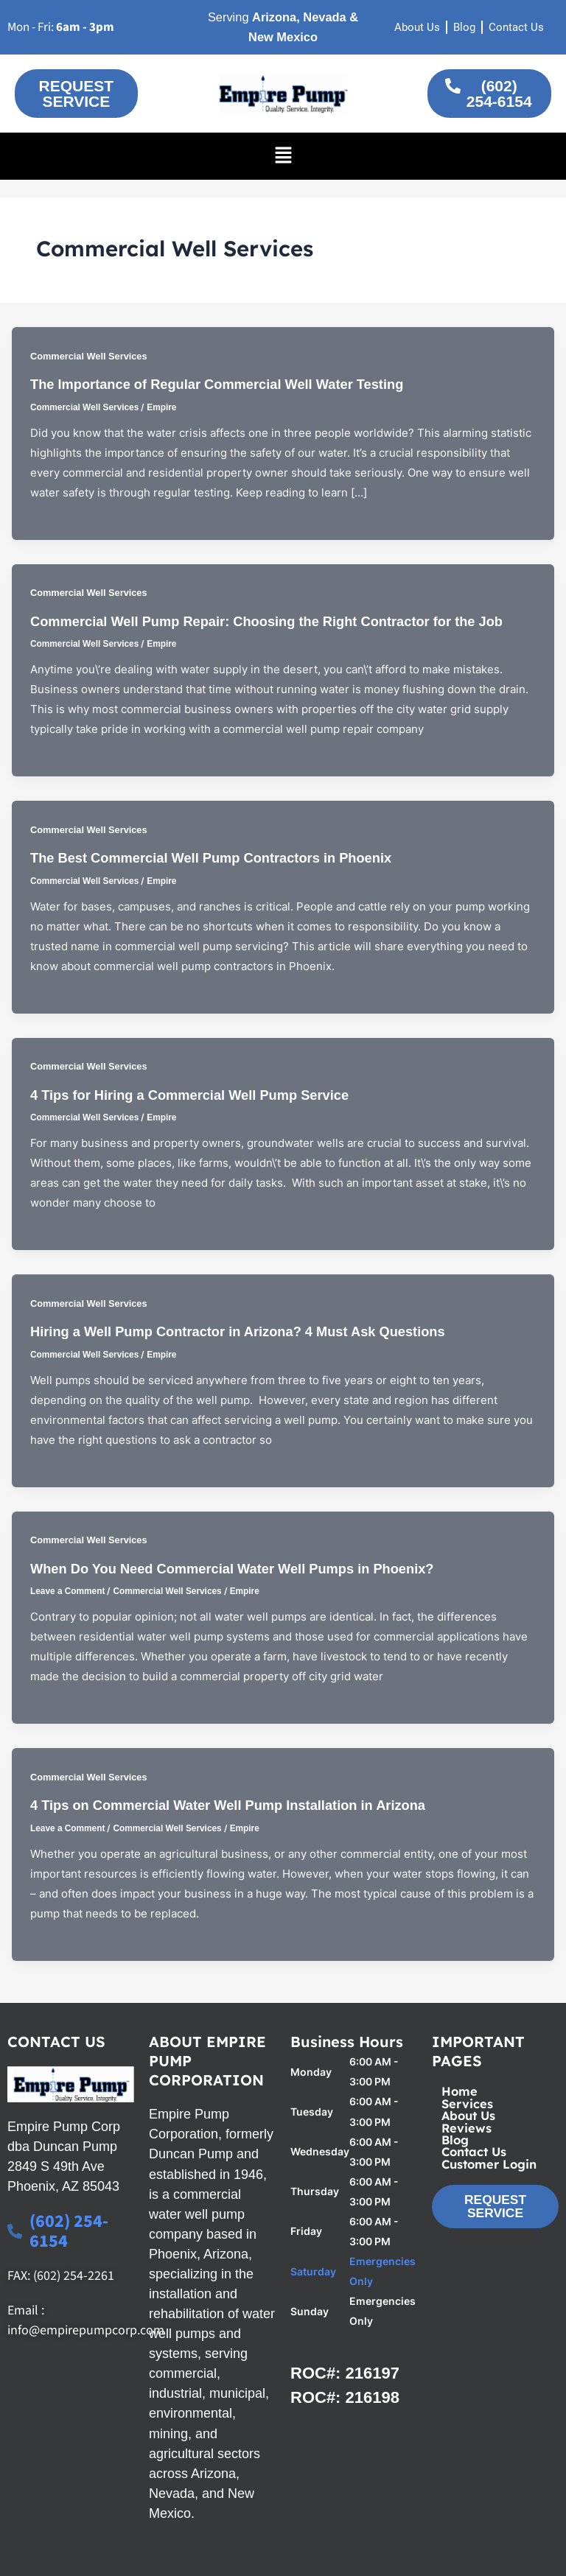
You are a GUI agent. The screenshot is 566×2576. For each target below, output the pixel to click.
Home (459, 2091)
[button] (283, 156)
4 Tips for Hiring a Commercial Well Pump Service (189, 1095)
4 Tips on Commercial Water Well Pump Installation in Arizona (227, 1805)
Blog (455, 2140)
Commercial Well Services (88, 356)
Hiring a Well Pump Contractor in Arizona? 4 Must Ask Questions (237, 1331)
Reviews (466, 2128)
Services (467, 2104)
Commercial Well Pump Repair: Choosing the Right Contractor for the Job (266, 621)
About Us (468, 2115)
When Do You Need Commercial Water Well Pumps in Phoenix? (231, 1568)
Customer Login (489, 2164)
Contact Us (473, 2152)
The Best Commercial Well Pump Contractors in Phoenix (210, 858)
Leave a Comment (67, 1591)
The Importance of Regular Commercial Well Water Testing (216, 384)
